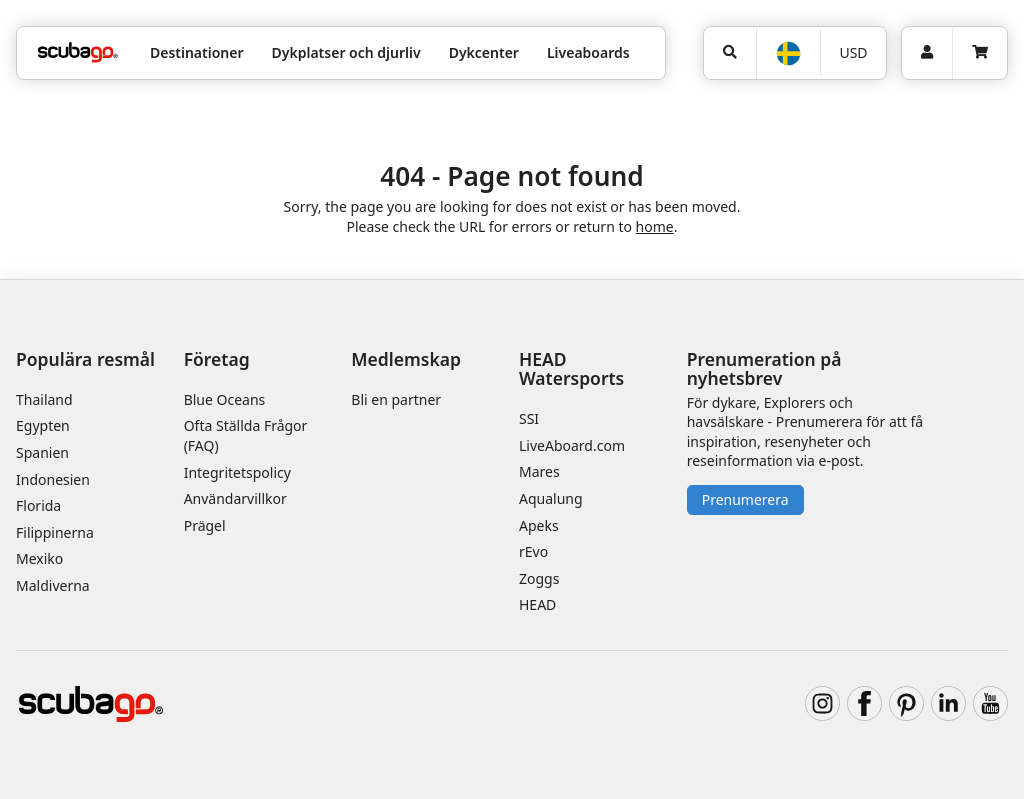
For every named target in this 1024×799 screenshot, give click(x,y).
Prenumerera (745, 499)
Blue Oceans (225, 399)
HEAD (537, 604)
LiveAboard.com (572, 445)
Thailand (44, 399)
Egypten (43, 425)
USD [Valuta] (853, 52)
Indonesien (53, 479)
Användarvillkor (235, 498)
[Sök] (730, 53)
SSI (529, 418)
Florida (38, 505)
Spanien (42, 452)
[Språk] (787, 53)
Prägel (205, 525)
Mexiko (39, 558)
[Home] (78, 52)
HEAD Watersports (571, 368)
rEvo (533, 551)
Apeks (539, 525)
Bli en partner (396, 399)
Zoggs (539, 578)
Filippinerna (55, 532)
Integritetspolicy (237, 472)
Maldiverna (53, 585)
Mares (539, 471)
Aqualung (551, 498)
